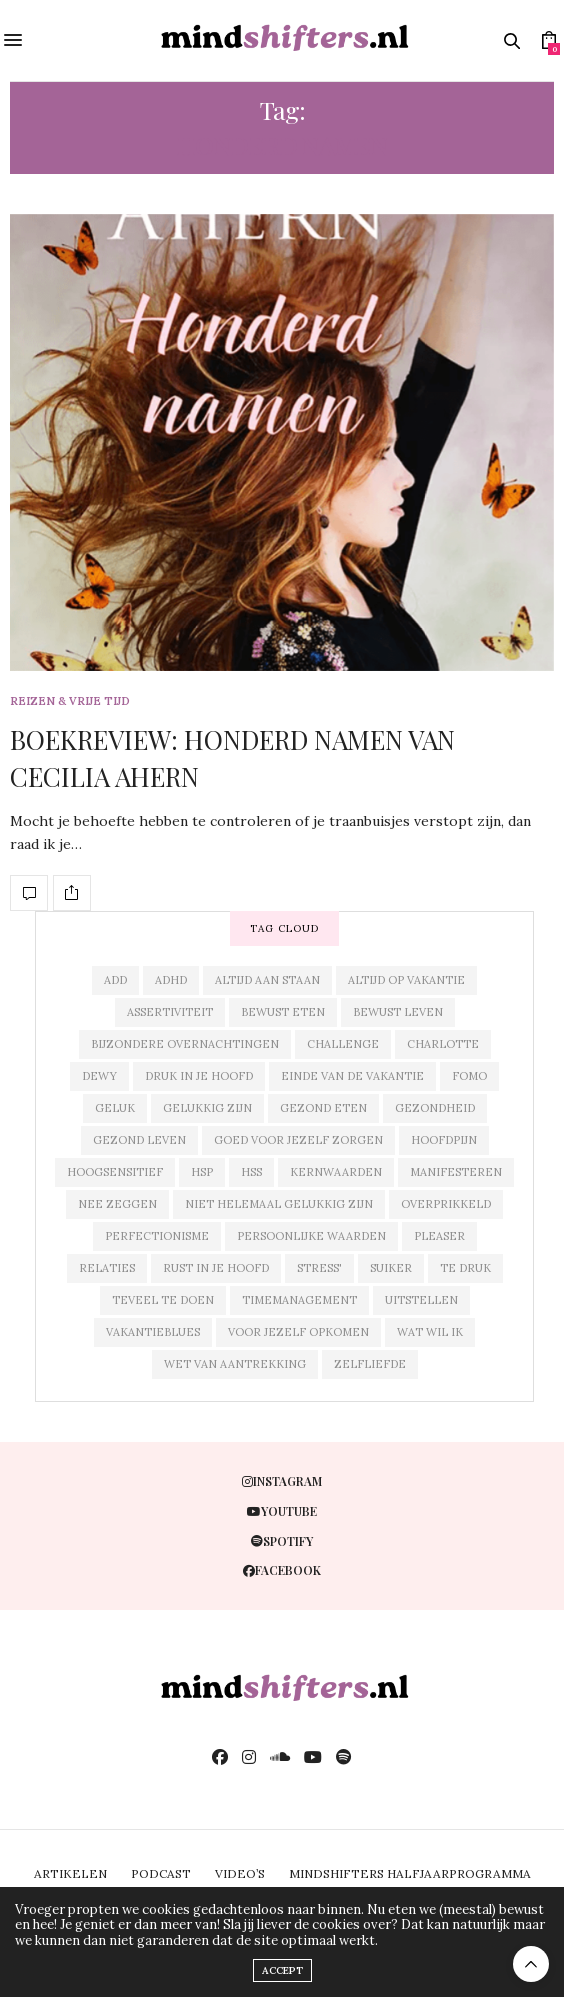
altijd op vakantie (406, 980)
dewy (99, 1076)
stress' (319, 1268)
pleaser (439, 1236)
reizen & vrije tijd (70, 701)
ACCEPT (282, 1970)
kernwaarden (336, 1172)
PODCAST (161, 1873)
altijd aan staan (267, 980)
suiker (391, 1268)
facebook (282, 1570)
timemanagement (299, 1300)
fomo (469, 1076)
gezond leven (139, 1140)
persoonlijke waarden (311, 1236)
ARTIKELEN (70, 1873)
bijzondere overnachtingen (185, 1044)
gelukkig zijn (207, 1108)
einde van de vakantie (352, 1076)
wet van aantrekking (235, 1364)
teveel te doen (163, 1300)
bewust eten (283, 1012)
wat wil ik (430, 1332)
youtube (282, 1511)
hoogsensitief (115, 1172)
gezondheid (435, 1108)
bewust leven (398, 1012)
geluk (115, 1108)
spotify (282, 1541)
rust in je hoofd (216, 1268)
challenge (343, 1044)
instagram (282, 1481)
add (115, 980)
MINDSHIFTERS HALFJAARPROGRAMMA (410, 1873)
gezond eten (323, 1108)
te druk (465, 1268)
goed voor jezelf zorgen (298, 1140)
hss (251, 1172)
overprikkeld (446, 1204)
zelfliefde (370, 1364)
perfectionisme (157, 1236)
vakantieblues (153, 1332)
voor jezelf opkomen (298, 1332)
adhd (171, 980)
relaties (107, 1268)
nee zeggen (117, 1204)
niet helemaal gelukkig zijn (279, 1204)
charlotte (443, 1044)
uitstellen (421, 1300)
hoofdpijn (444, 1140)
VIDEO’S (240, 1873)
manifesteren (456, 1172)
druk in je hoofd (199, 1076)
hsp (202, 1172)
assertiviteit (170, 1012)
